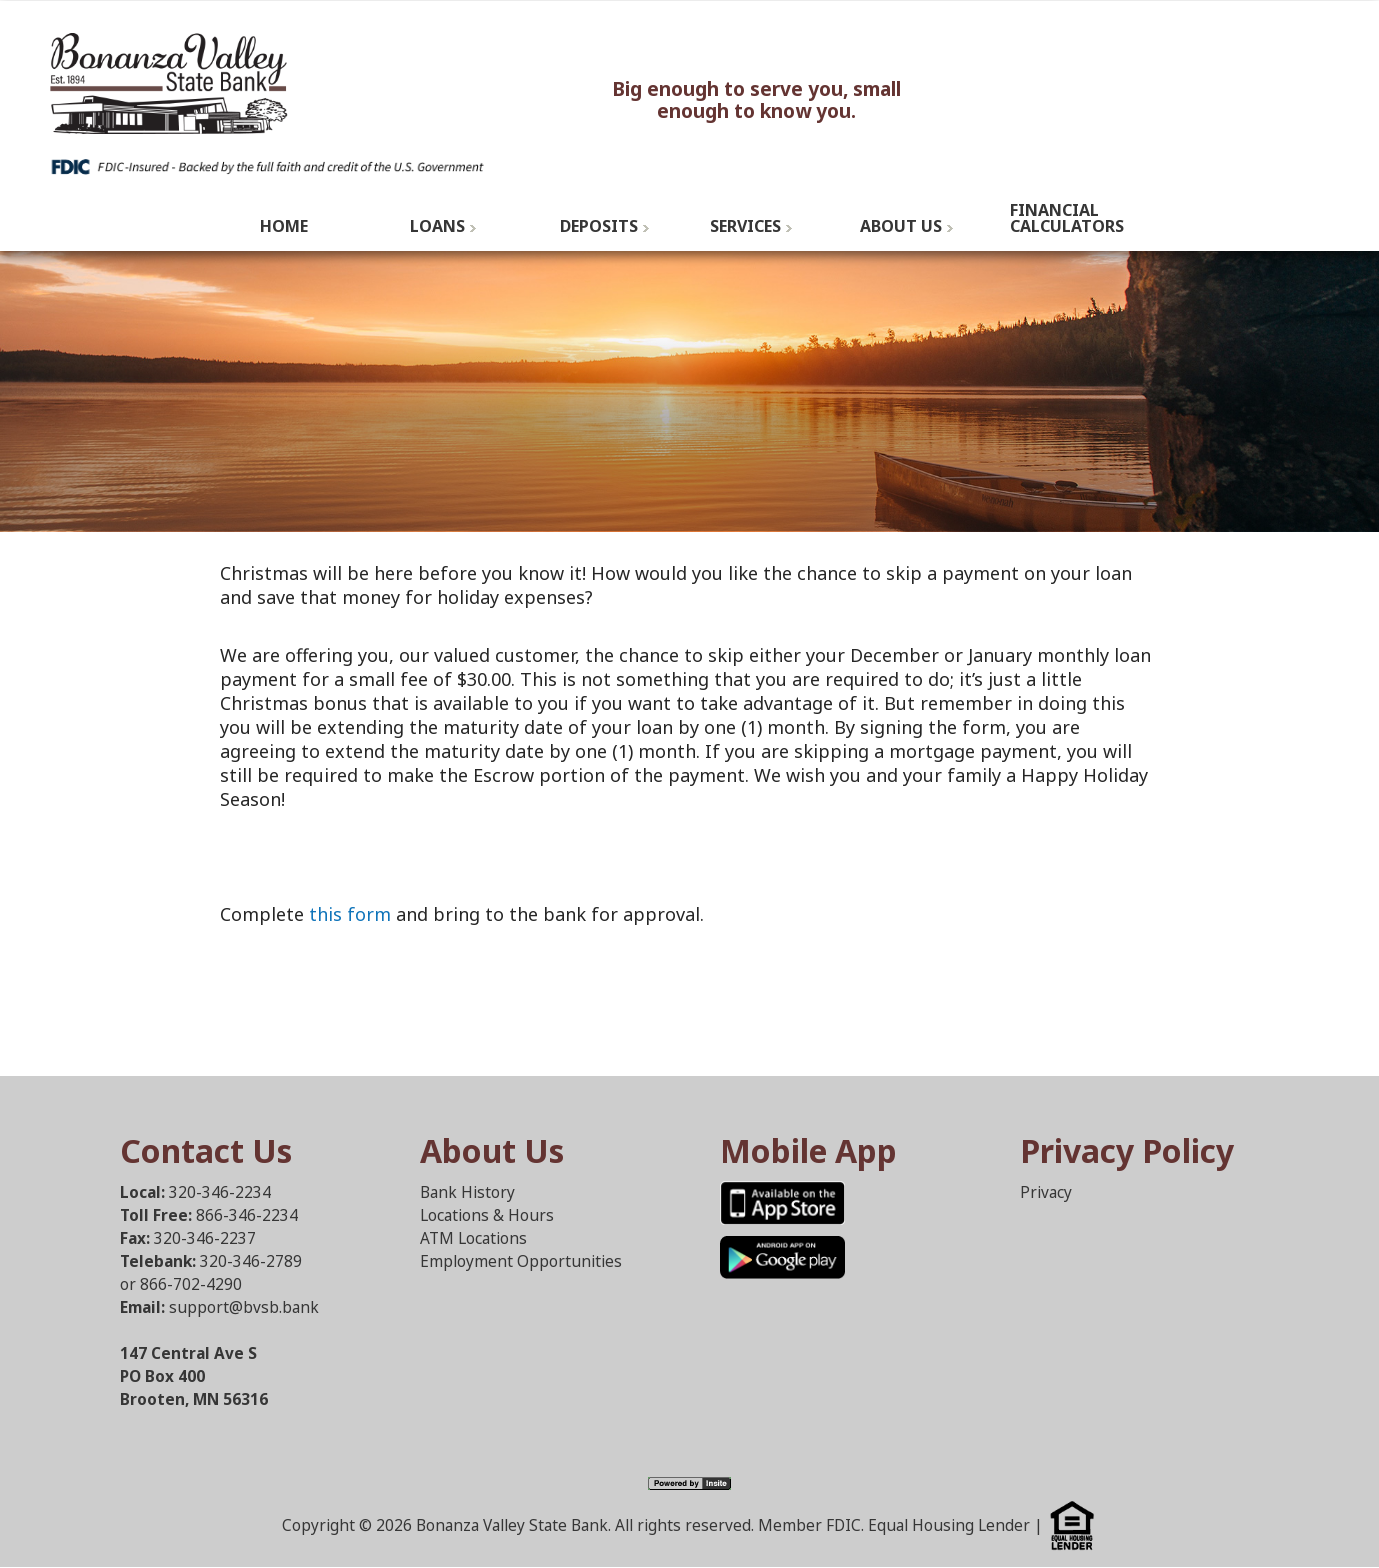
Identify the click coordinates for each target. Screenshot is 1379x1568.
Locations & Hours (487, 1215)
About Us (901, 226)
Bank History (467, 1192)
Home (284, 226)
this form (350, 914)
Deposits (599, 226)
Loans (437, 226)
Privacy (1046, 1192)
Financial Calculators (1067, 218)
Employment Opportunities (521, 1261)
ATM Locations (473, 1238)
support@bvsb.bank (244, 1307)
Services (745, 226)
